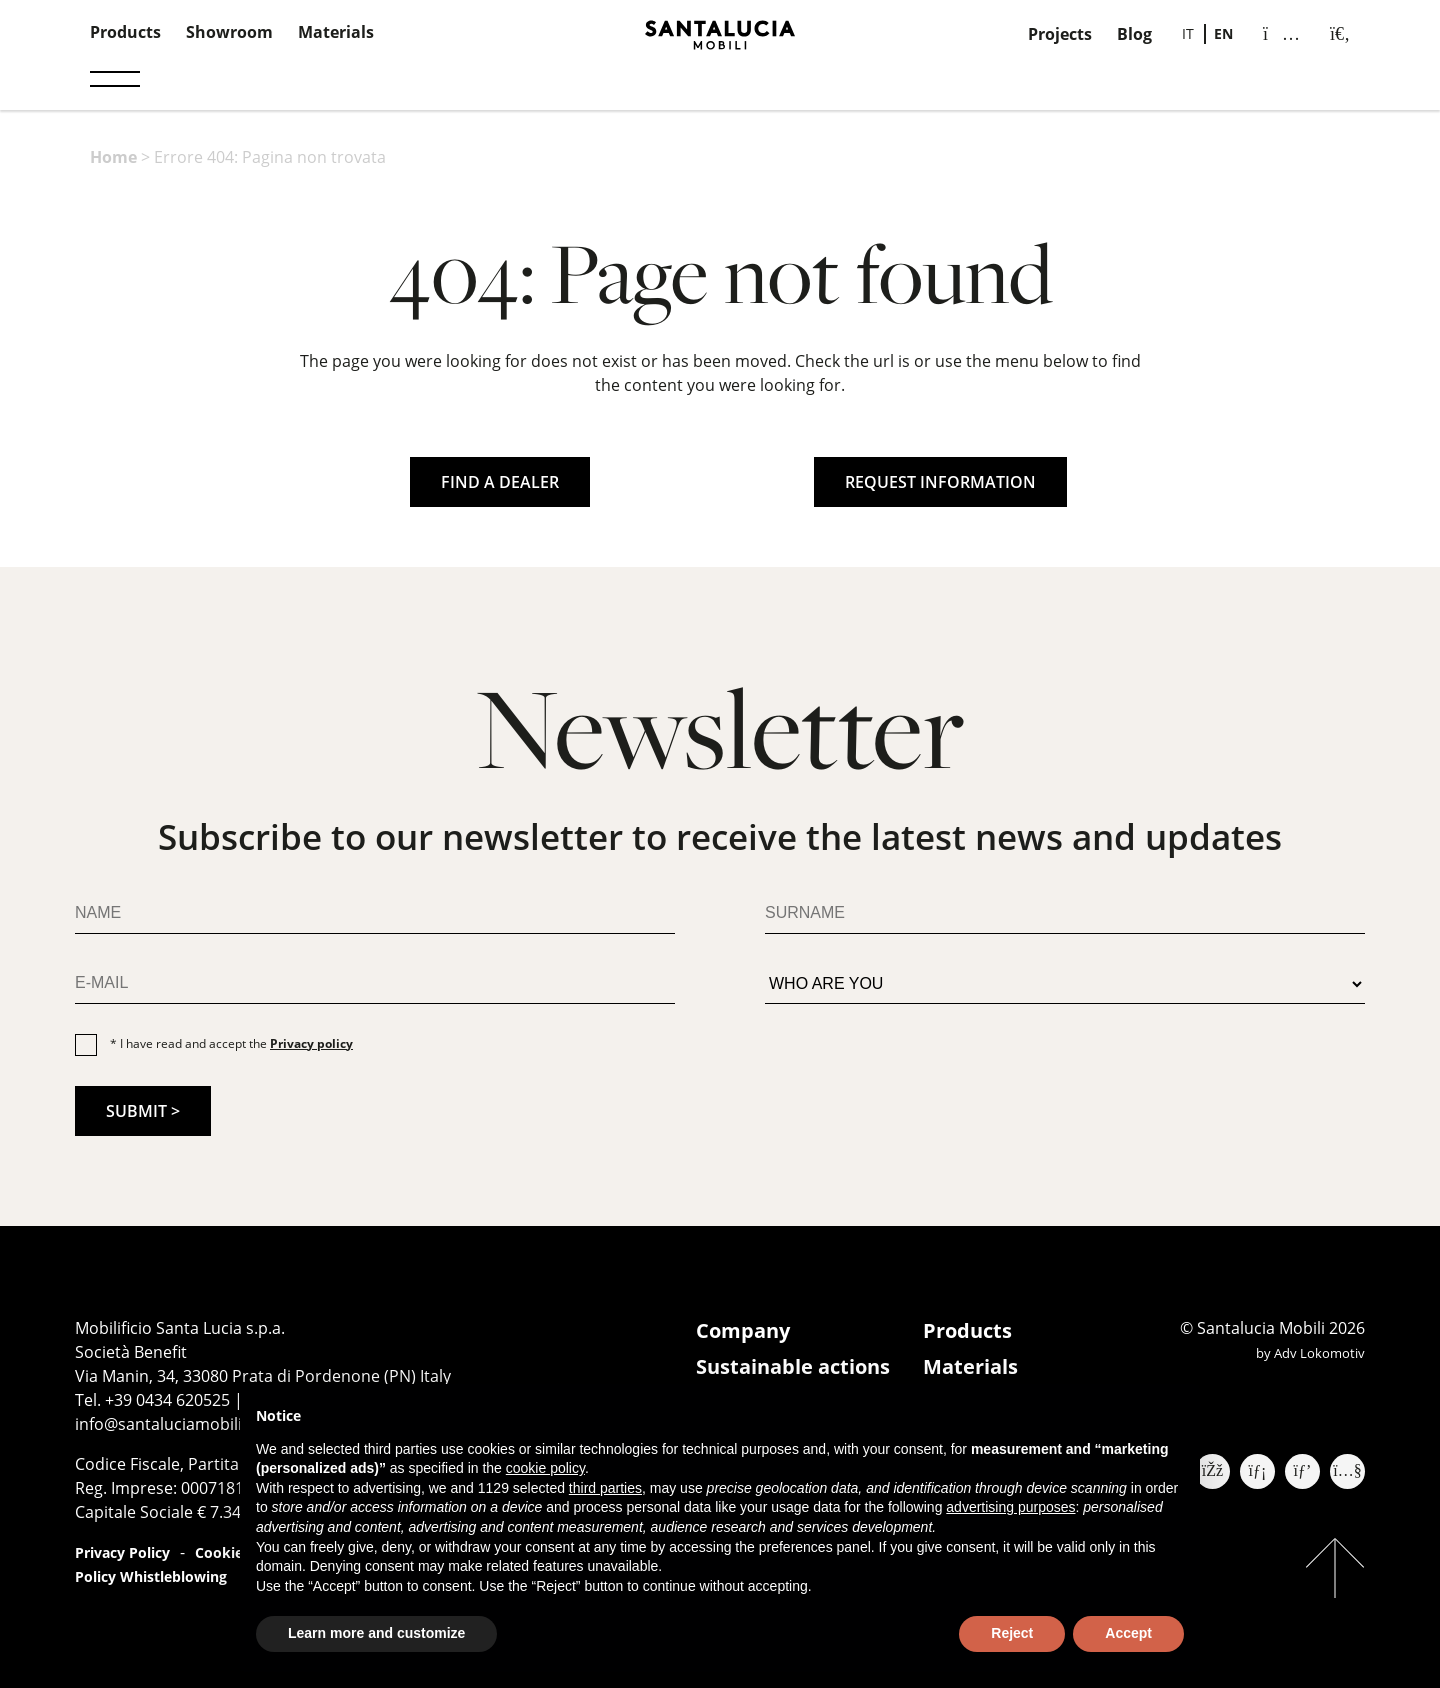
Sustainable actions (793, 1366)
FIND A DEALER (500, 482)
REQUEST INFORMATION (940, 482)
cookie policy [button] (545, 1468)
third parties (605, 1488)
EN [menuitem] (1223, 33)
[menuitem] (1188, 34)
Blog (1134, 34)
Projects (1060, 34)
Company (743, 1330)
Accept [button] (1128, 1633)
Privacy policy (311, 1043)
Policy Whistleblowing (151, 1576)
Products (125, 32)
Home (113, 157)
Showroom (229, 32)
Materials (336, 32)
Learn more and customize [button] (376, 1633)
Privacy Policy (122, 1552)
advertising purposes (1010, 1507)
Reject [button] (1012, 1633)
